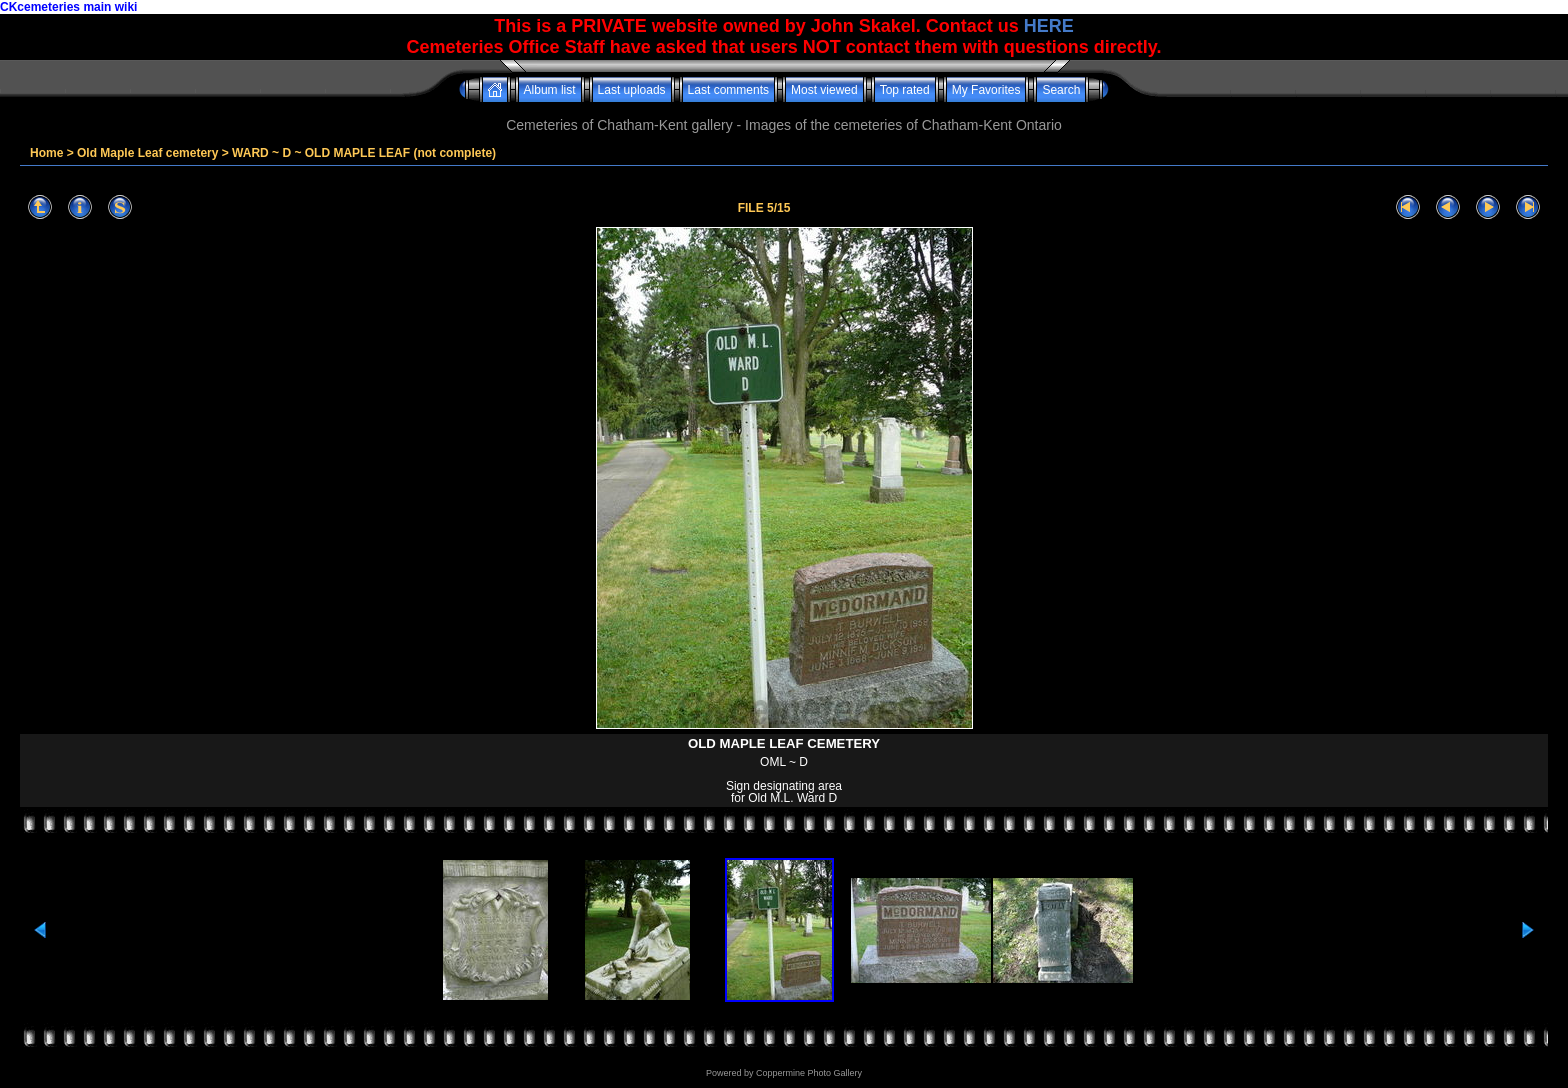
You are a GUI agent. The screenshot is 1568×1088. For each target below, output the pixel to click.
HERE (1049, 26)
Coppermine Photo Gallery (809, 1073)
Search (1061, 90)
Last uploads (632, 90)
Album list (550, 90)
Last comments (728, 90)
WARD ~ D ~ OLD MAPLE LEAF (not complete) (364, 153)
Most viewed (824, 90)
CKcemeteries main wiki (68, 7)
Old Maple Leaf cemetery (147, 153)
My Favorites (986, 90)
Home (46, 153)
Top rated (905, 90)
